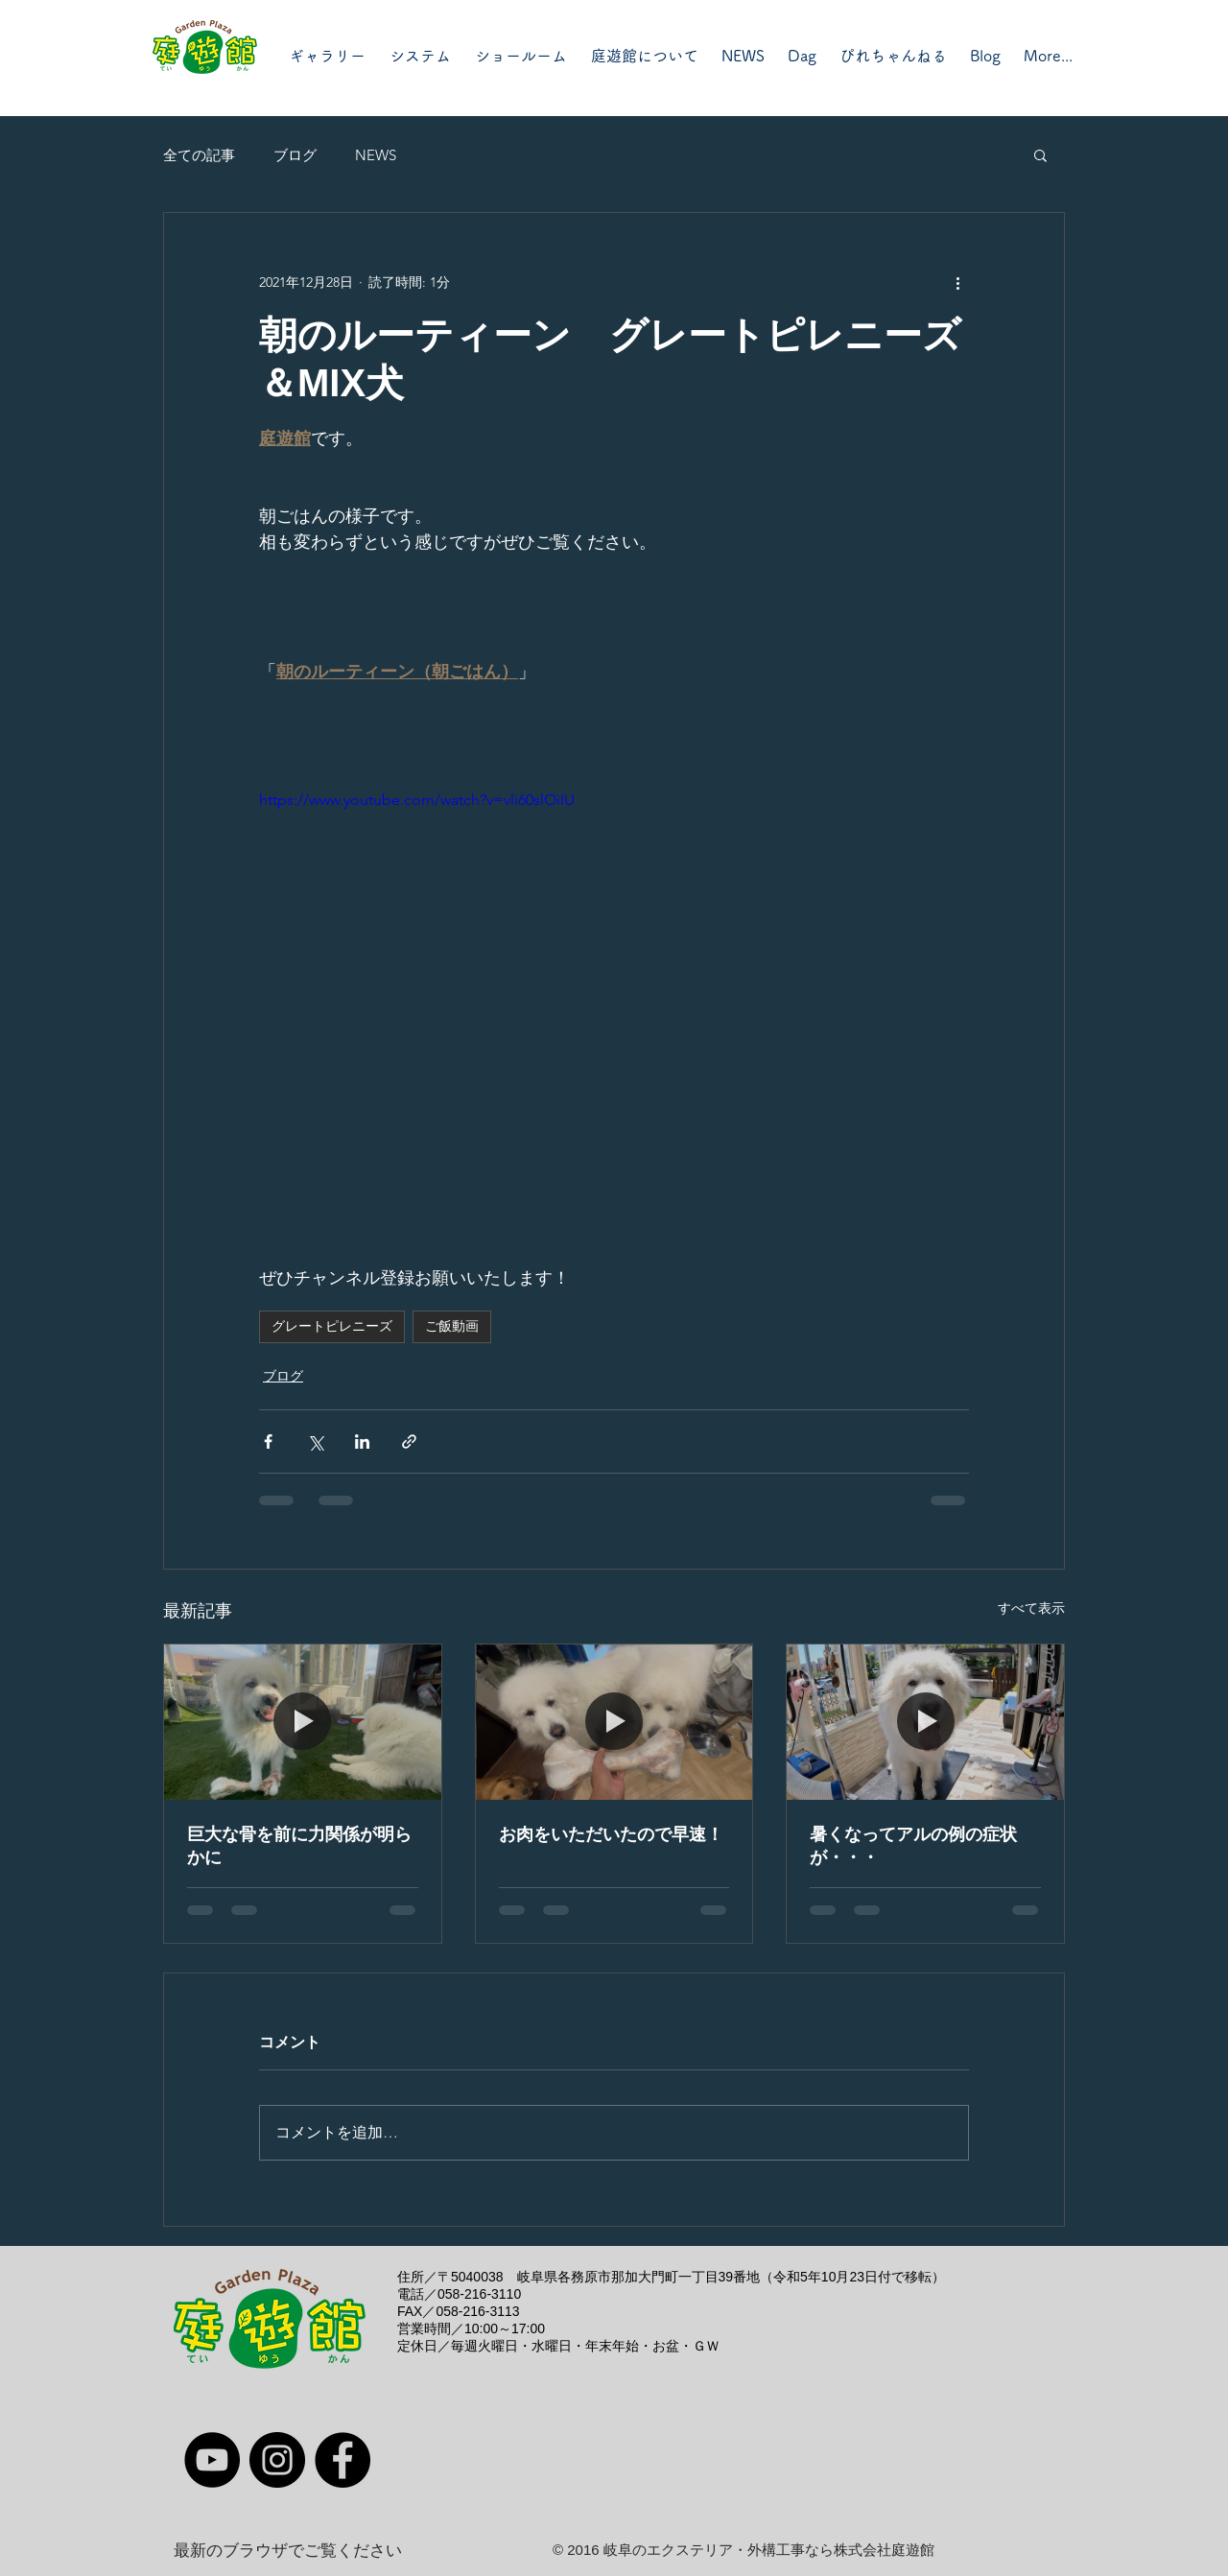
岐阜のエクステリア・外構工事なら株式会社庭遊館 (768, 2549)
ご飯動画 (452, 1326)
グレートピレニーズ (332, 1326)
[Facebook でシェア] (268, 1441)
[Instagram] (277, 2460)
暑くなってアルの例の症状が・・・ (913, 1846)
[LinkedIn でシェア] (362, 1441)
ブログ (295, 155)
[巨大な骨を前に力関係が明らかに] (302, 1722)
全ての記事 (199, 155)
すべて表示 (1031, 1608)
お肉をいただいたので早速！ (611, 1834)
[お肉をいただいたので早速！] (614, 1722)
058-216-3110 (479, 2294)
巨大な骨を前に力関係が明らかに (299, 1846)
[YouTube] (212, 2460)
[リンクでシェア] (409, 1441)
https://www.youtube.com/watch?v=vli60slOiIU (417, 800)
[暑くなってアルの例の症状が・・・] (925, 1722)
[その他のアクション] (957, 282)
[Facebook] (342, 2460)
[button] (1040, 154)
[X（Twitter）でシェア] (315, 1441)
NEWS (375, 155)
